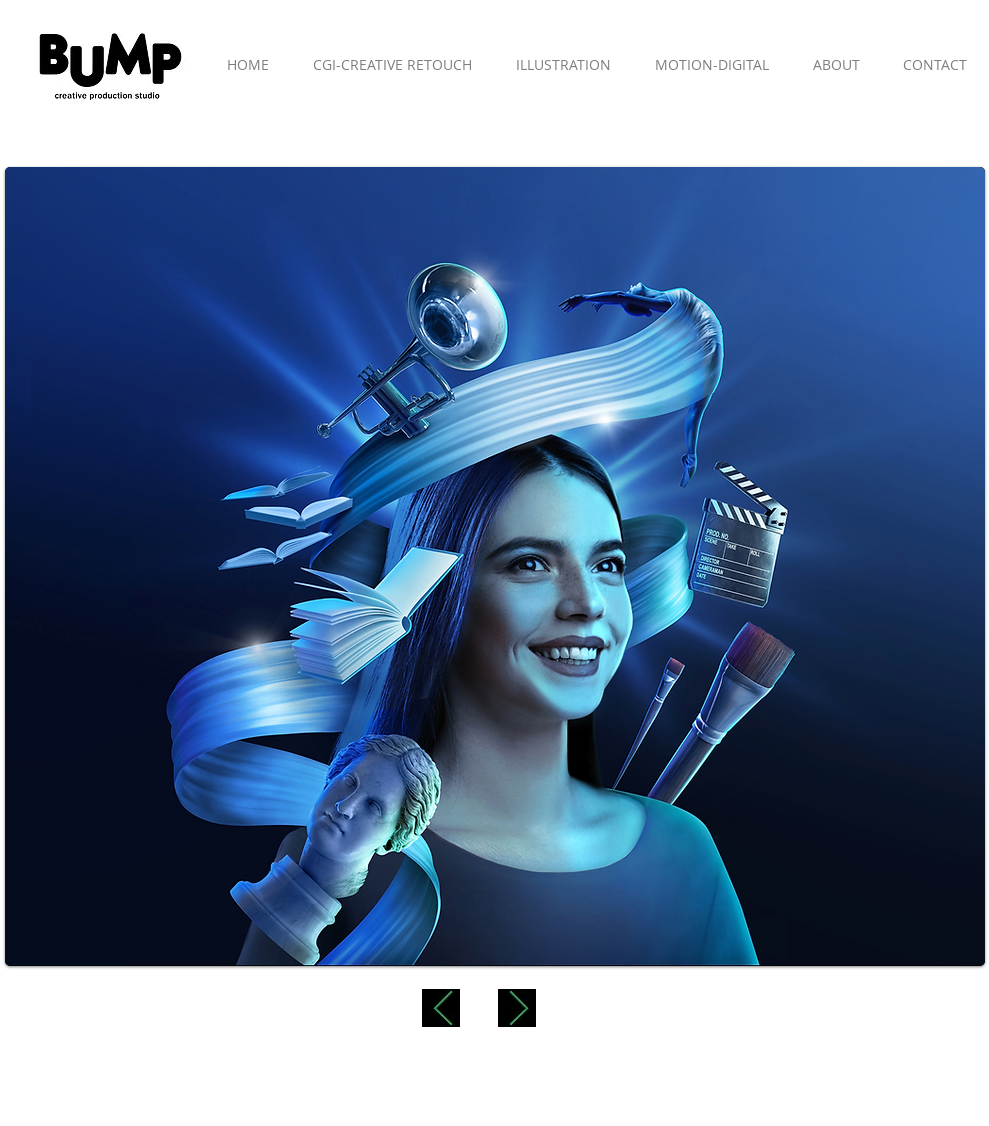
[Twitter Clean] (890, 1040)
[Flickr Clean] (934, 1040)
